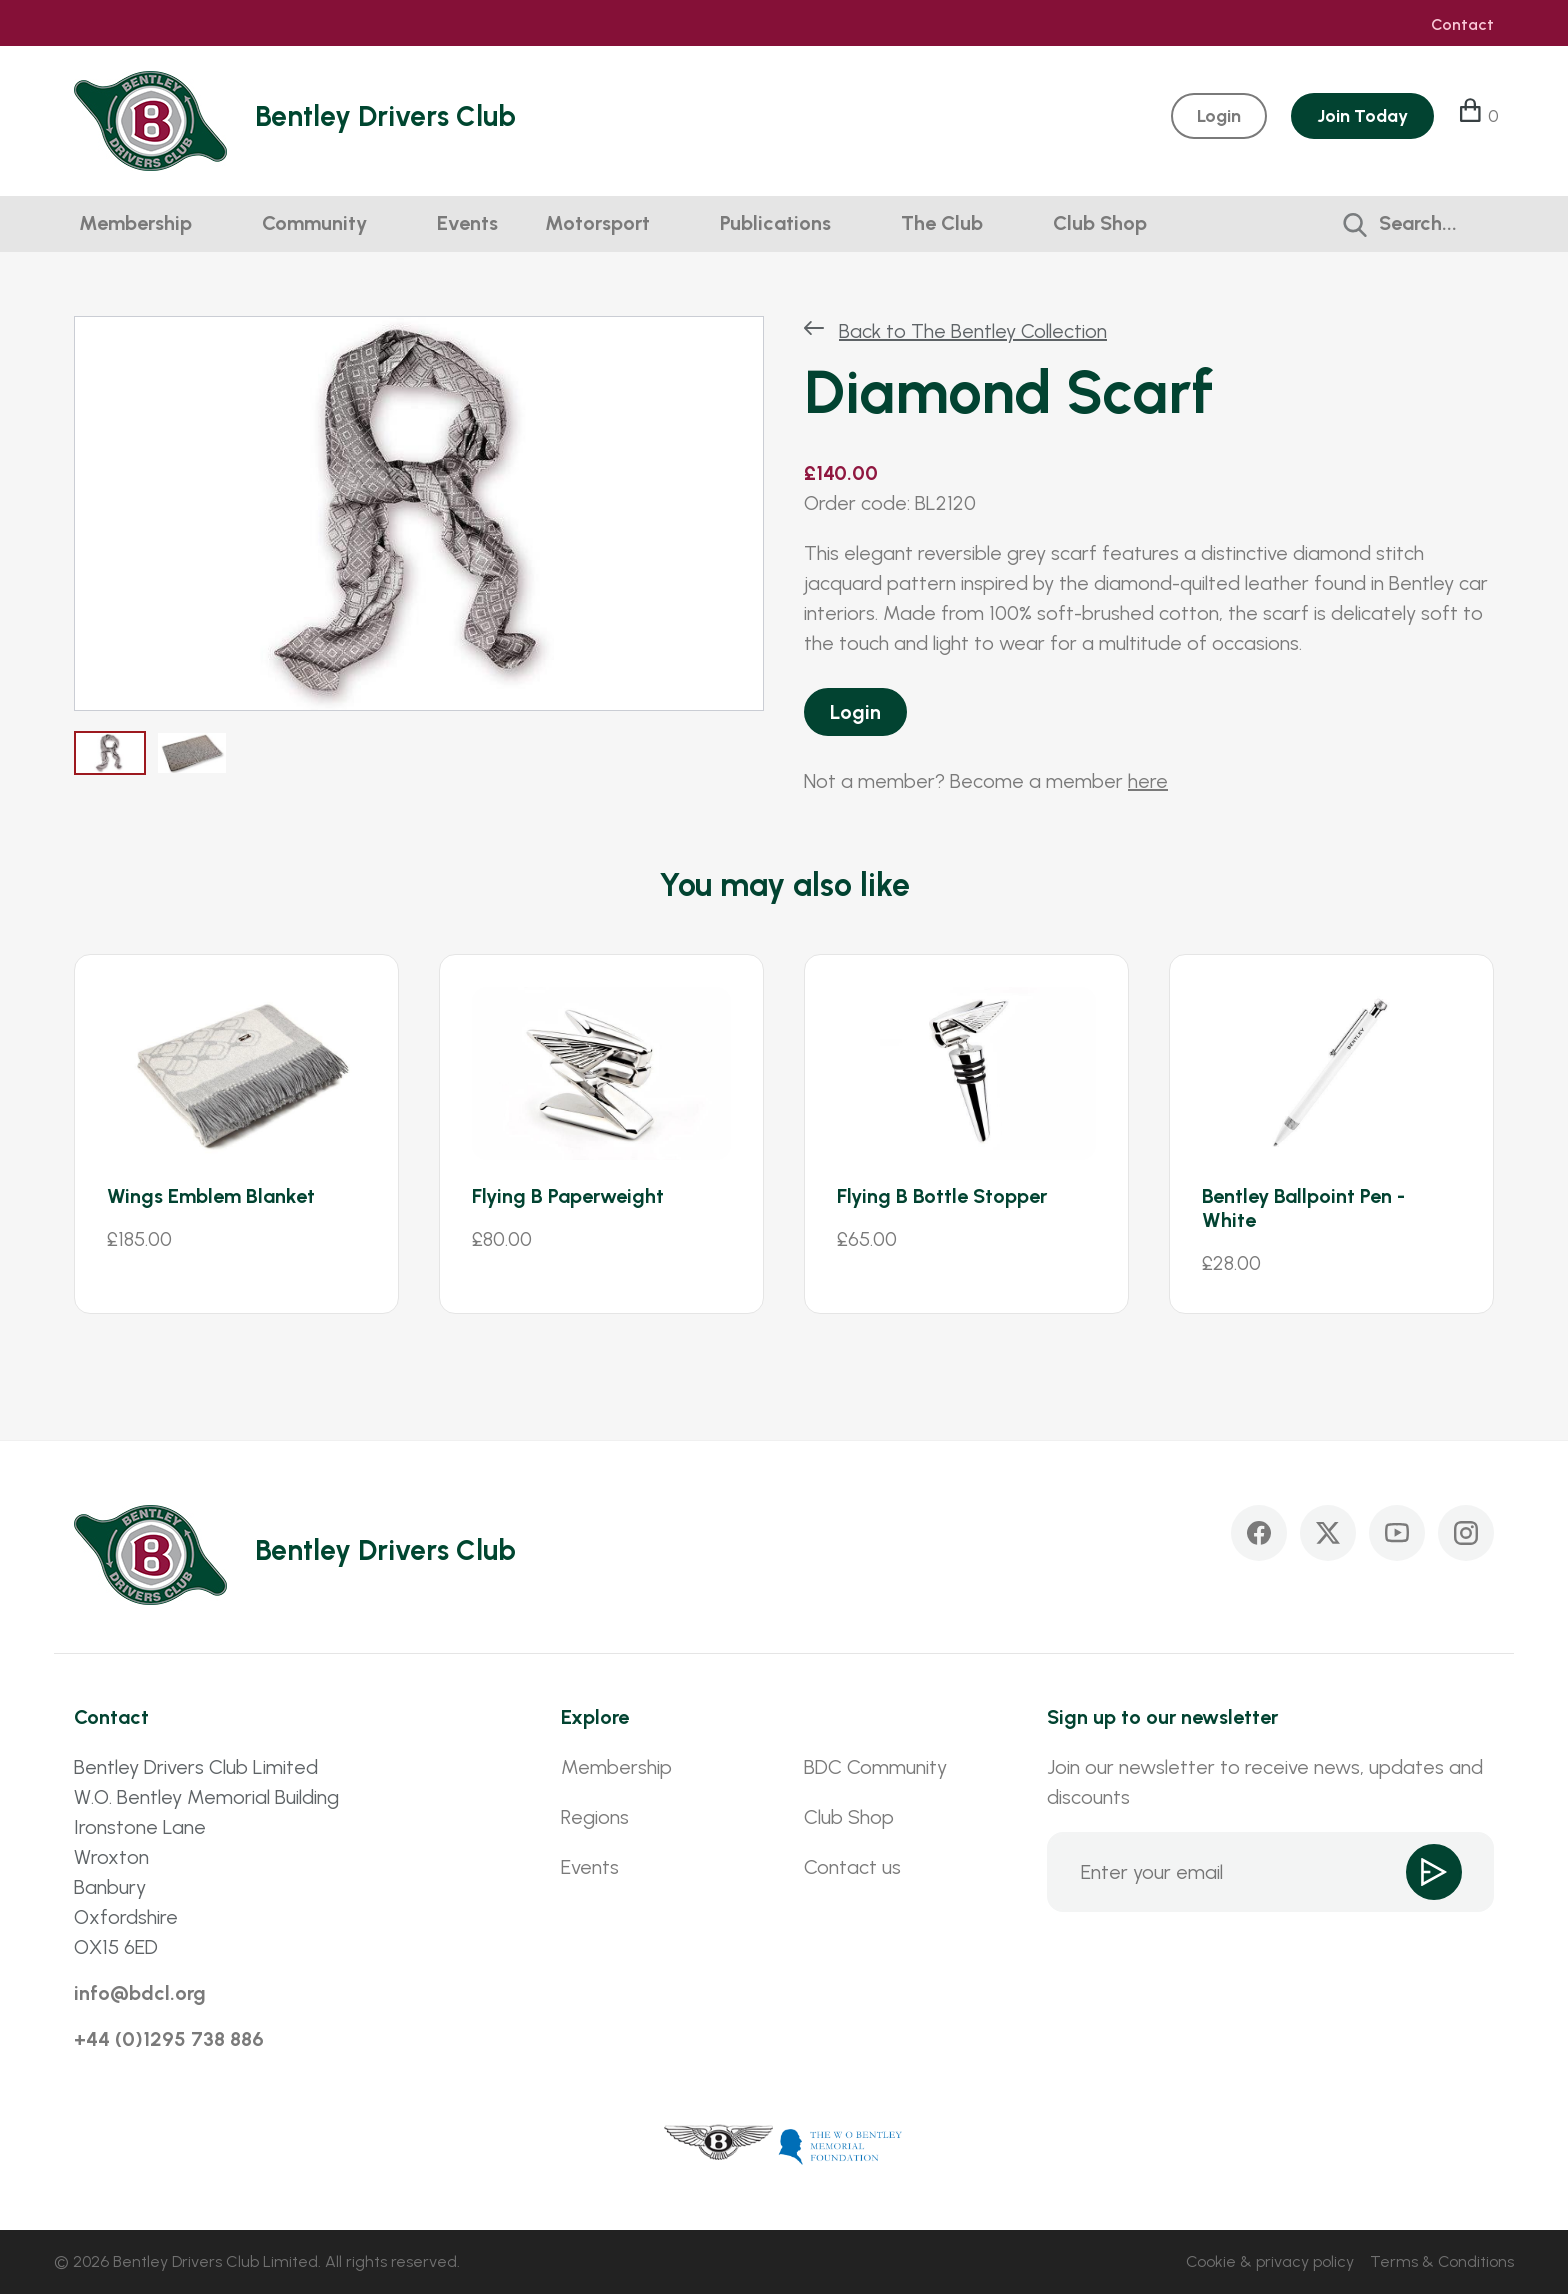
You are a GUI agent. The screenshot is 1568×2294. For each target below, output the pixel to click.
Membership (135, 223)
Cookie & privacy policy (1270, 2261)
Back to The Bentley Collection (973, 331)
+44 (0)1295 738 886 (169, 2039)
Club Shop (1100, 223)
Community (314, 223)
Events (467, 223)
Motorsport (597, 223)
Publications (775, 223)
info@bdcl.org (140, 1993)
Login (855, 712)
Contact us (852, 1867)
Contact (1462, 25)
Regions (595, 1817)
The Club (942, 223)
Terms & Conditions (1442, 2261)
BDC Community (875, 1767)
